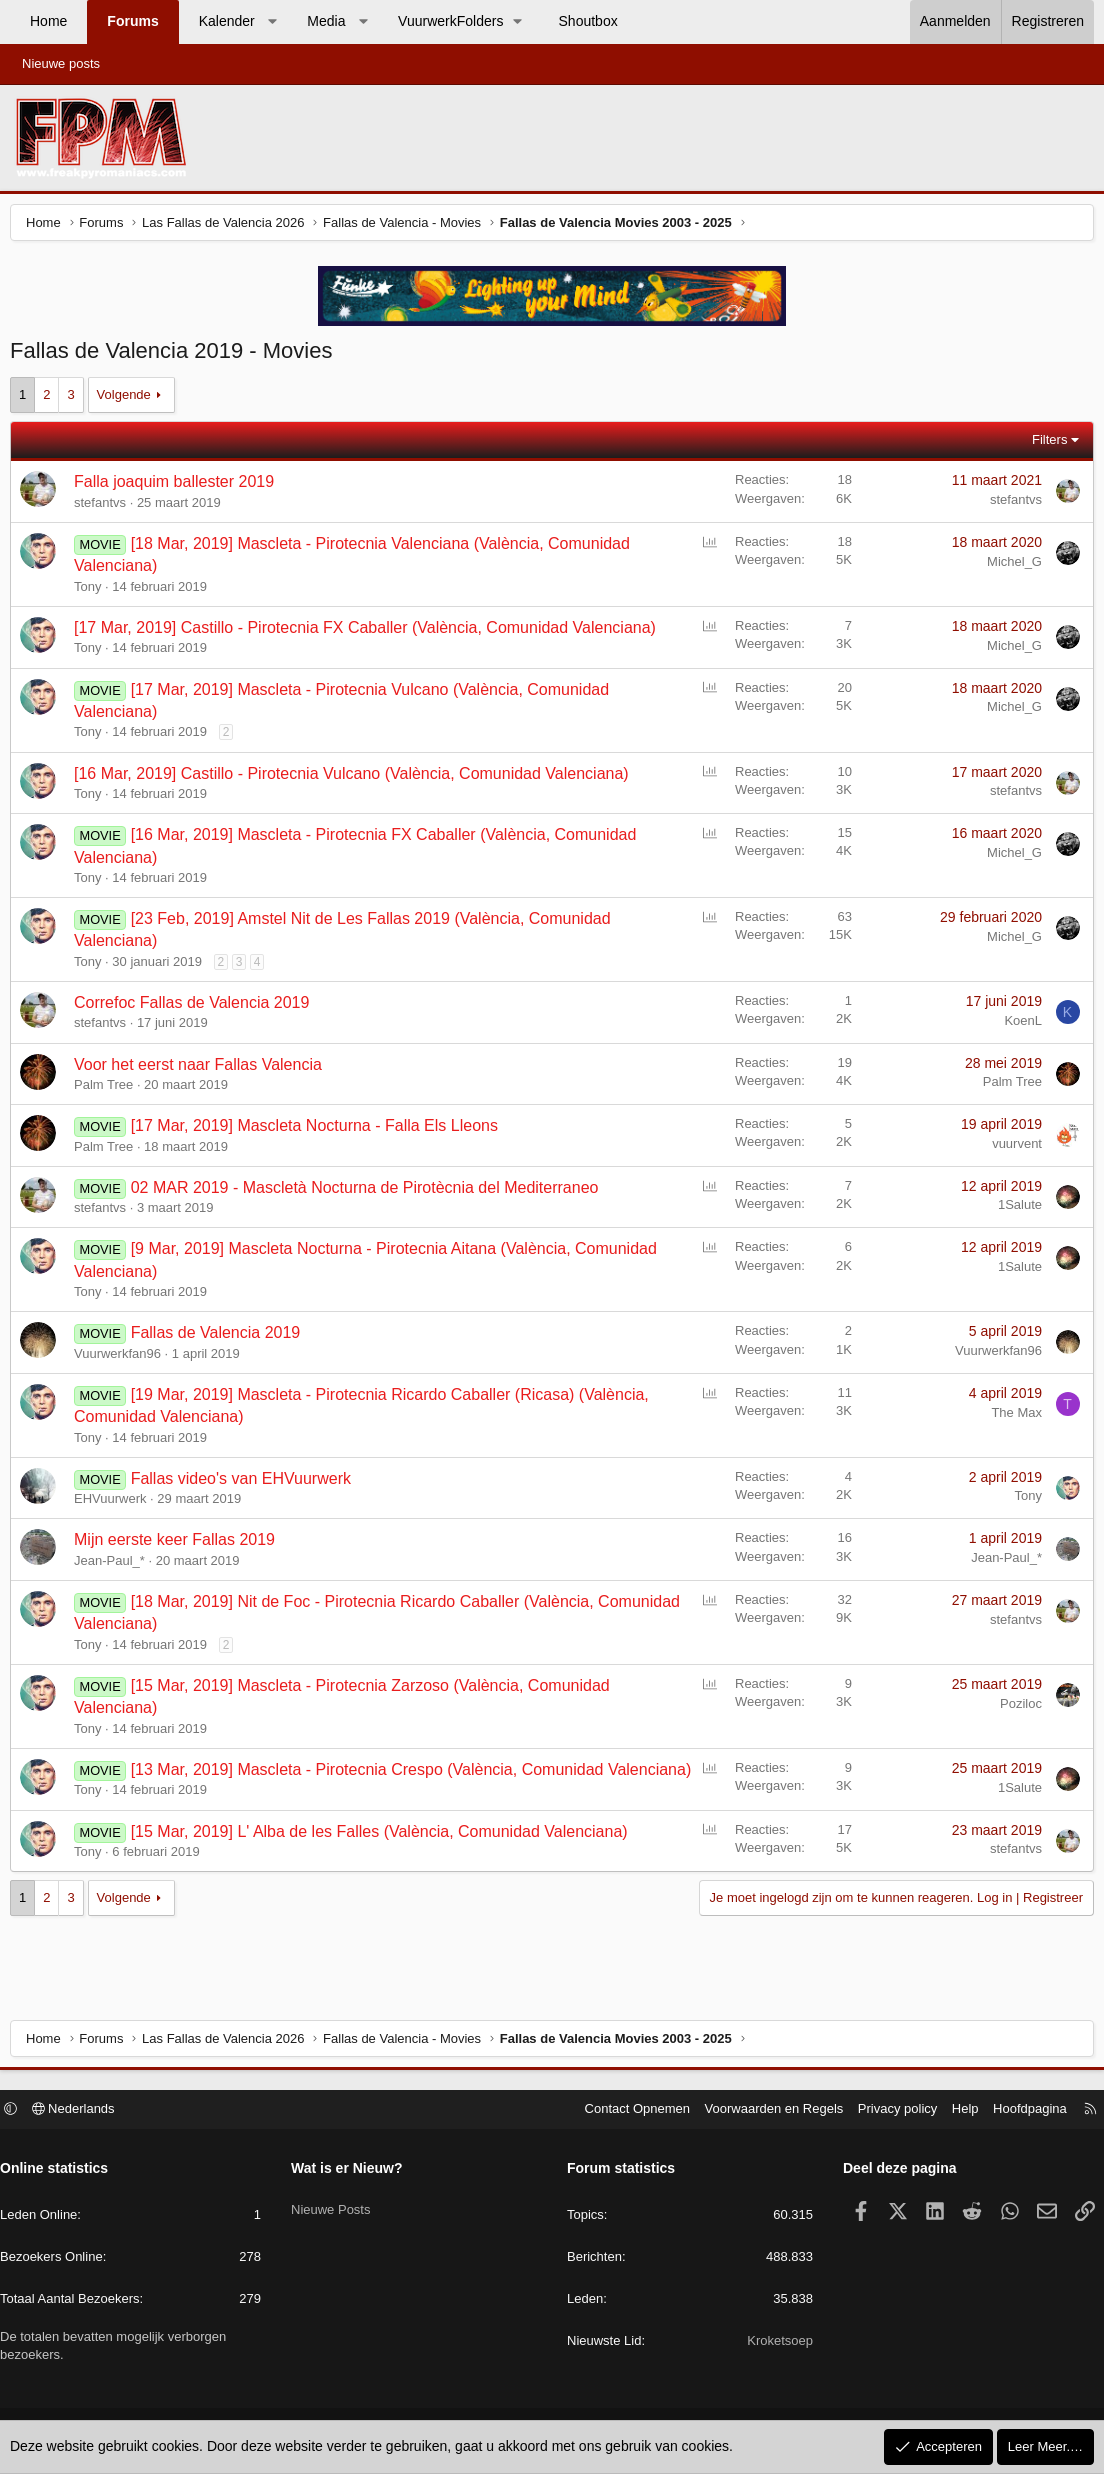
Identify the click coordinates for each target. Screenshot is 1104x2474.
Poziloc (1016, 1708)
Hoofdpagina (1020, 2111)
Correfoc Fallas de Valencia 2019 (196, 1007)
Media (326, 21)
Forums (132, 21)
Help (955, 2111)
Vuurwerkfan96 (122, 1358)
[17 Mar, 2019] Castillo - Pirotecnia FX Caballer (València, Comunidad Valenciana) (370, 632)
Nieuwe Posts (335, 2204)
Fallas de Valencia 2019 (221, 1337)
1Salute (1015, 1209)
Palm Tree (108, 1089)
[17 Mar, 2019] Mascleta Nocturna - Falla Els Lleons (319, 1130)
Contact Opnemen (628, 2111)
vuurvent (1012, 1148)
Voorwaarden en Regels (764, 2111)
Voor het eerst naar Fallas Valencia (203, 1069)
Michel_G (1009, 566)
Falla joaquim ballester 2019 (179, 486)
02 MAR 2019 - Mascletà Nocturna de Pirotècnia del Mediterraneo (370, 1192)
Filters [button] (1044, 444)
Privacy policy (887, 2111)
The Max (1011, 1417)
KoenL (1018, 1025)
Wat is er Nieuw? (352, 2171)
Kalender (227, 21)
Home (48, 21)
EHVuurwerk (115, 1503)
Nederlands (83, 2111)
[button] (272, 22)
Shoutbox (588, 21)
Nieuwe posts (61, 63)
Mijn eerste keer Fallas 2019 (179, 1544)
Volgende (129, 399)
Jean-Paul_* (114, 1565)
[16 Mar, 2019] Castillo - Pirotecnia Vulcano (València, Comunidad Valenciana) (356, 778)
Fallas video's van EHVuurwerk (246, 1483)
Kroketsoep (775, 2343)
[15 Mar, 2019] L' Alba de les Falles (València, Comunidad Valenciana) (384, 1858)
